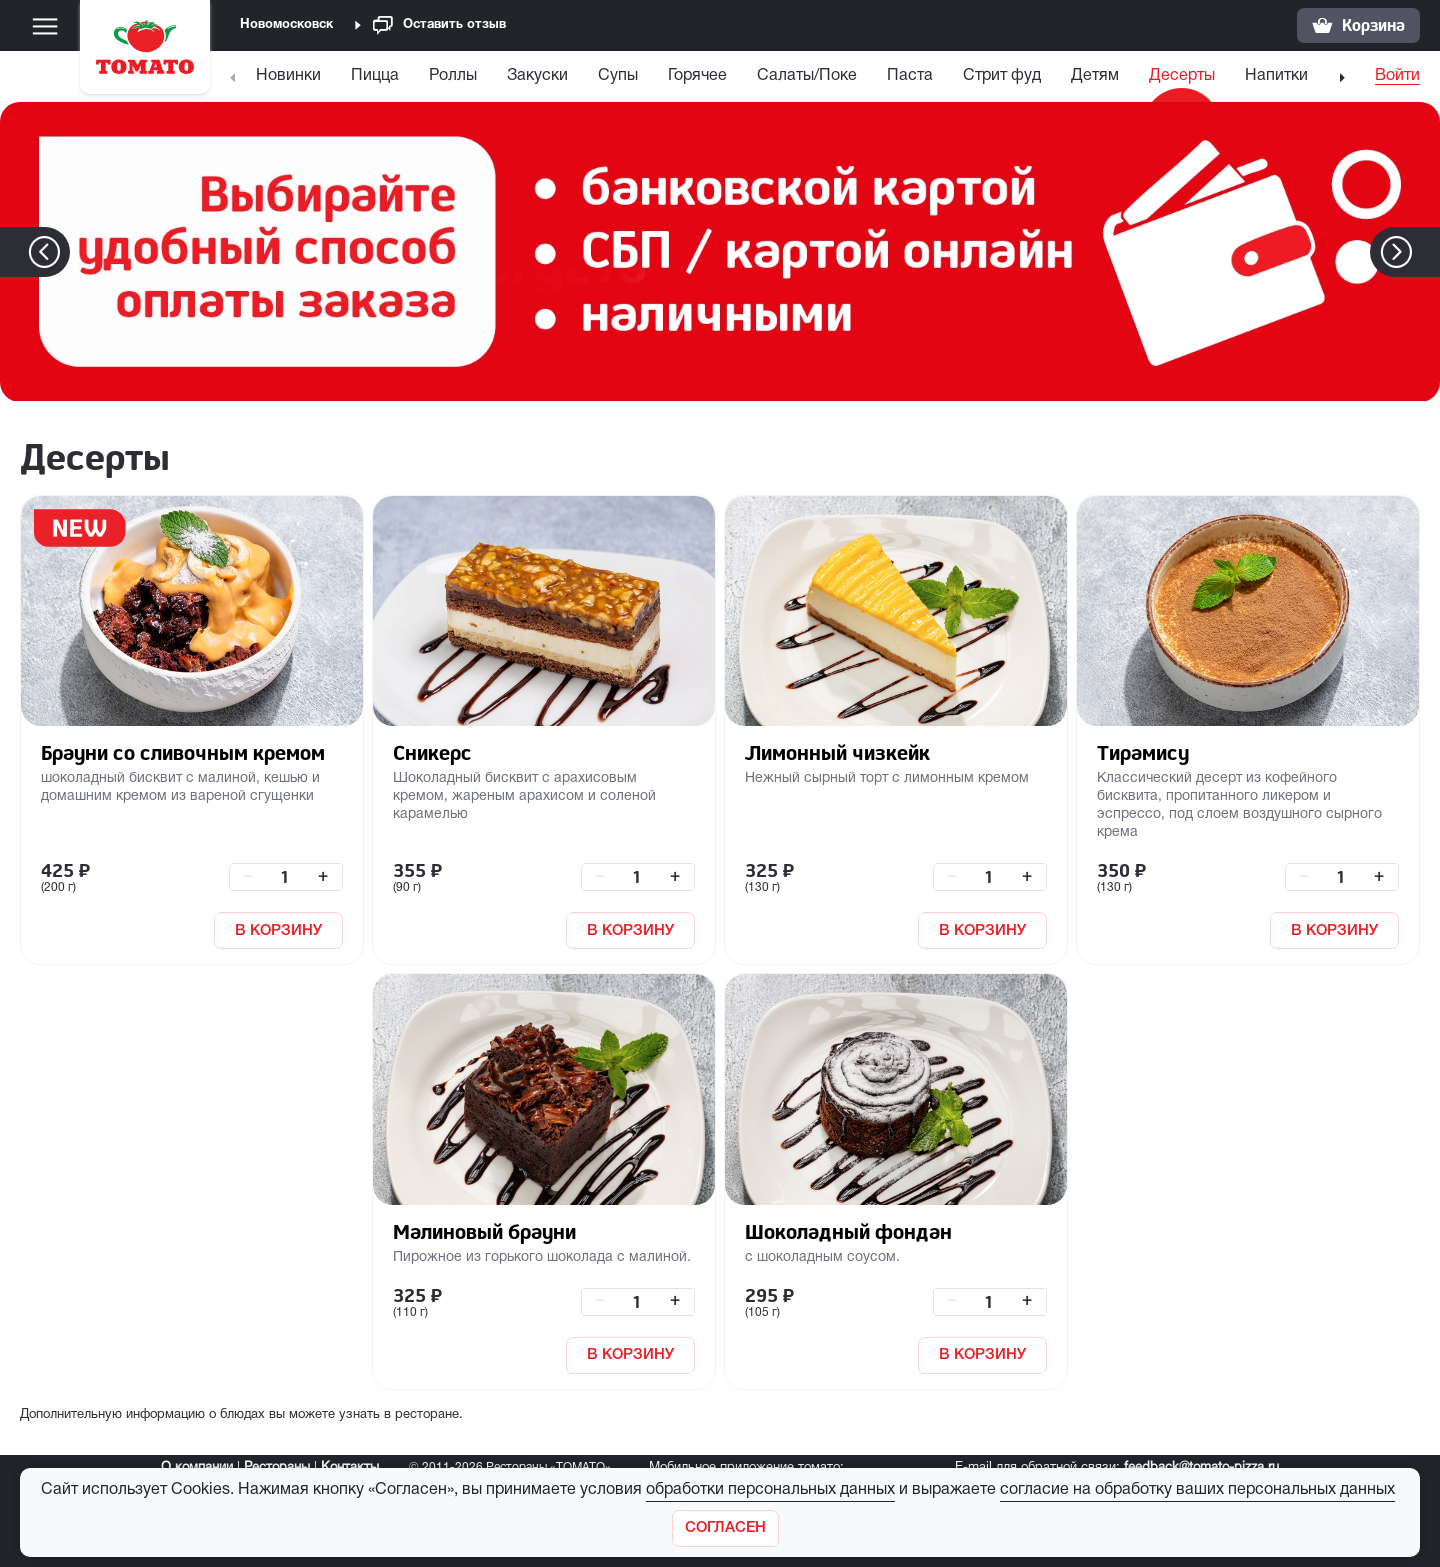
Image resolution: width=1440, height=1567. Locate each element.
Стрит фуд (1002, 76)
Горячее (697, 76)
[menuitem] (291, 80)
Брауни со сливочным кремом (183, 752)
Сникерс (432, 752)
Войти (1397, 76)
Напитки (1276, 76)
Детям (1095, 76)
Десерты (1182, 76)
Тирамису (1143, 752)
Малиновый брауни (484, 1231)
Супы (618, 76)
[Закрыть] (725, 1528)
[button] (1426, 252)
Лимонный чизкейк (837, 752)
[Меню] (45, 26)
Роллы (453, 76)
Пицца (375, 76)
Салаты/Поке (807, 76)
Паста (910, 76)
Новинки (288, 76)
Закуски (537, 76)
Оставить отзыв (439, 25)
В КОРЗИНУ (278, 931)
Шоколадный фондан (848, 1231)
